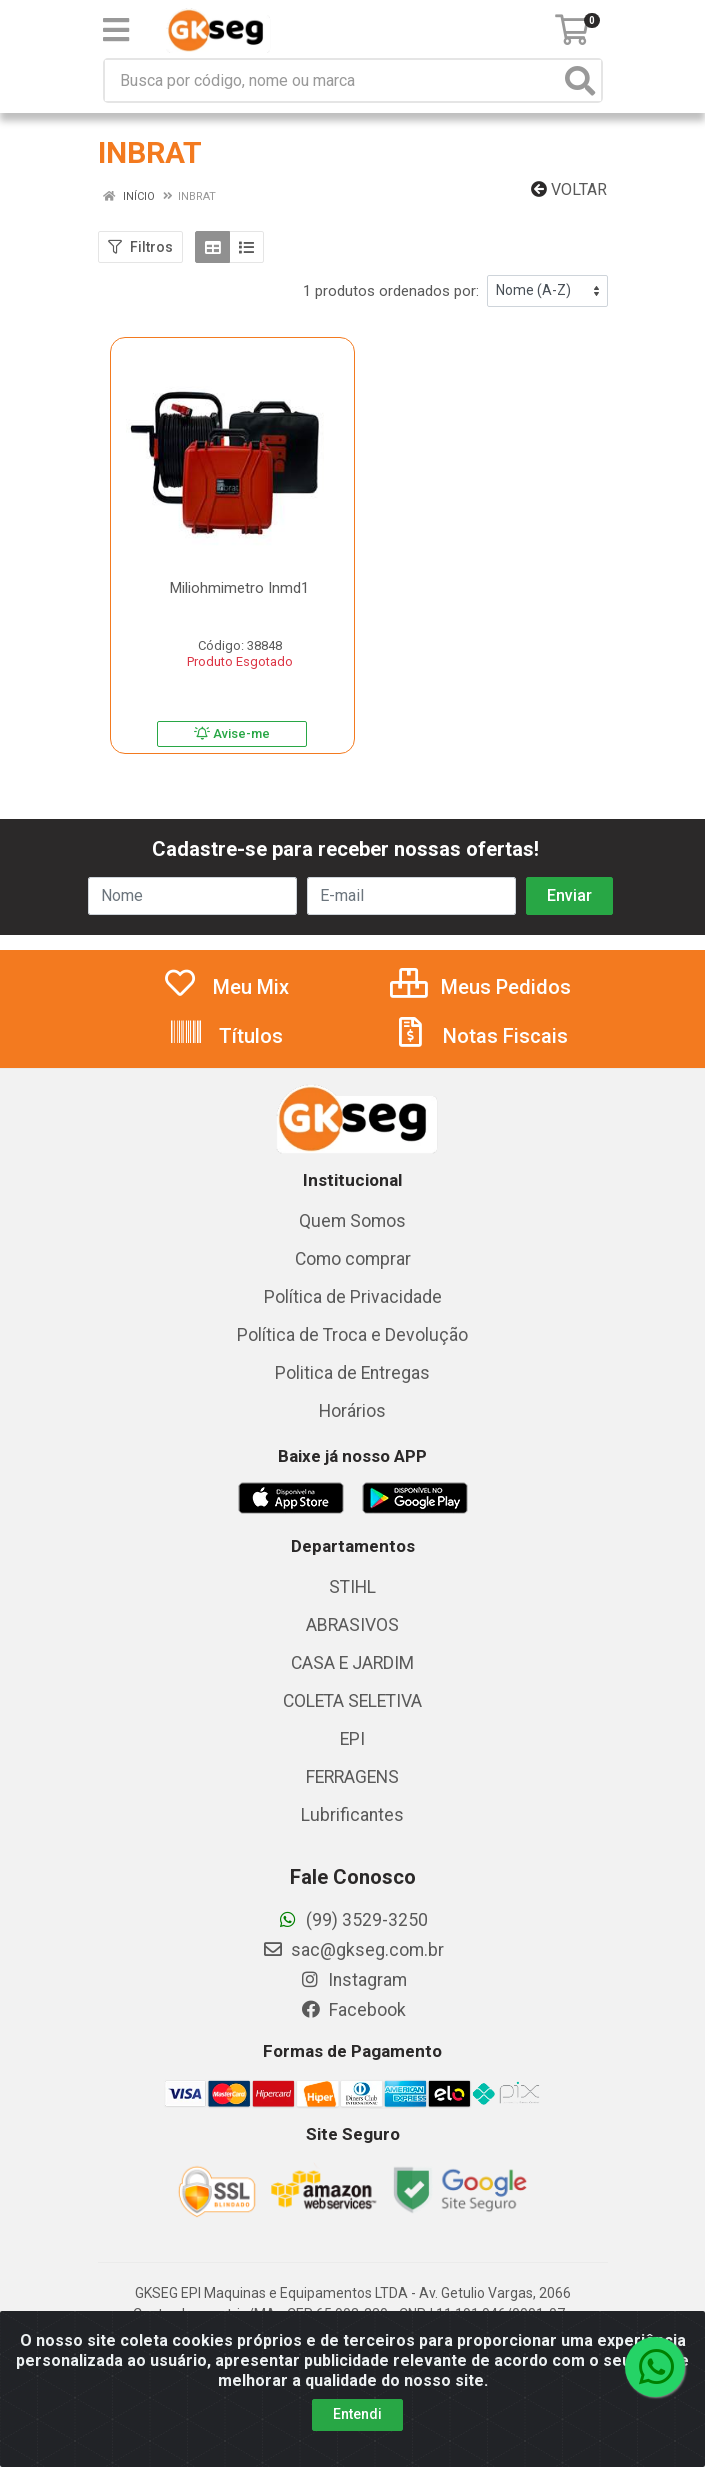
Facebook (353, 2010)
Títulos (225, 1036)
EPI (352, 1739)
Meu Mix (225, 987)
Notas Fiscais (480, 1036)
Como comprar (353, 1259)
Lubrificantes (352, 1815)
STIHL (352, 1587)
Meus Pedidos (480, 987)
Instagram (353, 1980)
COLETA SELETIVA (352, 1701)
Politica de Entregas (352, 1373)
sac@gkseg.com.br (353, 1950)
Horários (352, 1411)
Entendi (357, 2414)
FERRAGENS (352, 1777)
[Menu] (116, 30)
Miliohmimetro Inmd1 (239, 588)
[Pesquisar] (580, 80)
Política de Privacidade (353, 1297)
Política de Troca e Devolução (352, 1335)
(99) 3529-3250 (352, 1920)
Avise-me (232, 733)
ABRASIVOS (352, 1625)
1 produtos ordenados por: (391, 291)
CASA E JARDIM (352, 1663)
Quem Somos (352, 1221)
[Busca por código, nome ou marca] (332, 80)
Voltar (569, 189)
